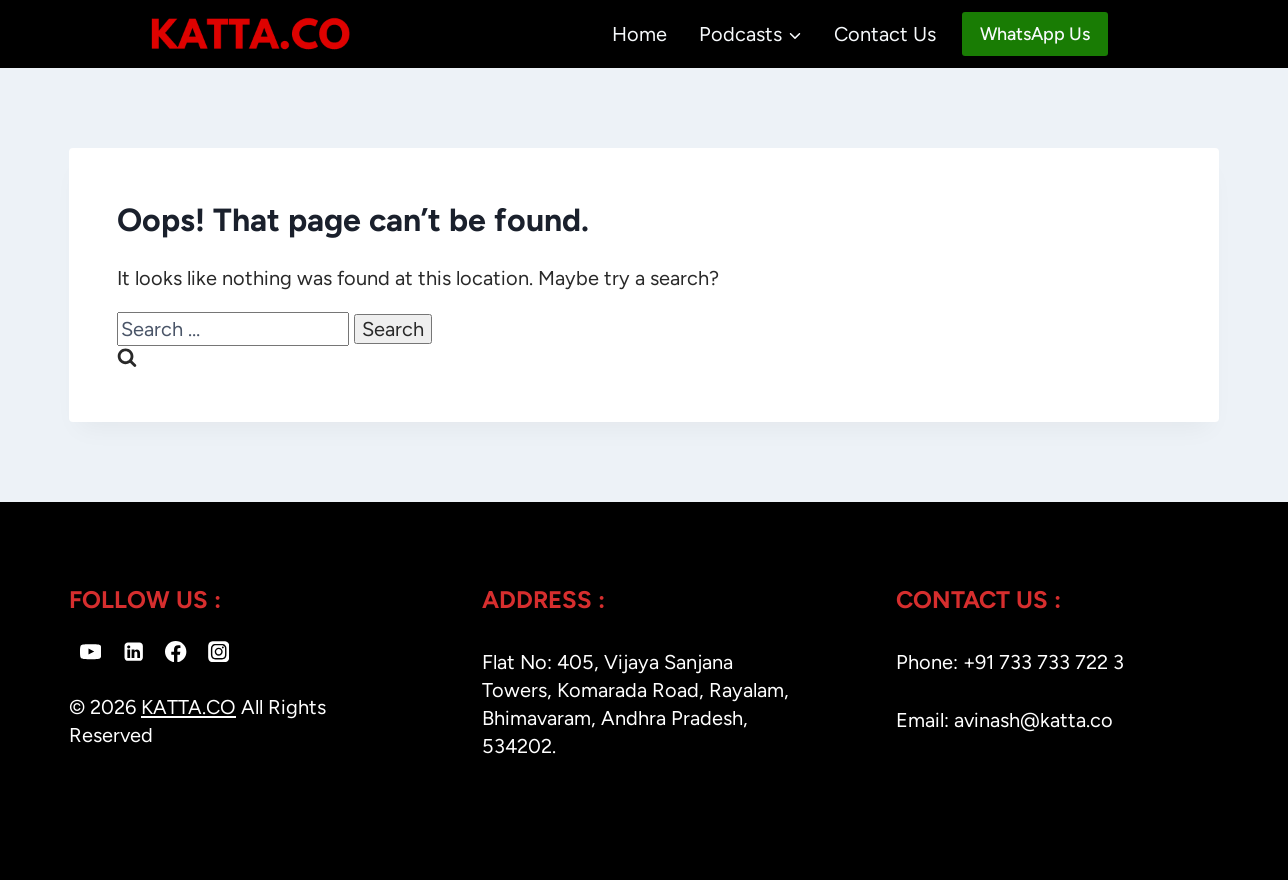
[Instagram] (218, 651)
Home (639, 34)
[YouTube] (90, 651)
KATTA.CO (188, 707)
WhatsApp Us (1035, 34)
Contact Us (885, 34)
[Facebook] (176, 651)
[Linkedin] (133, 651)
